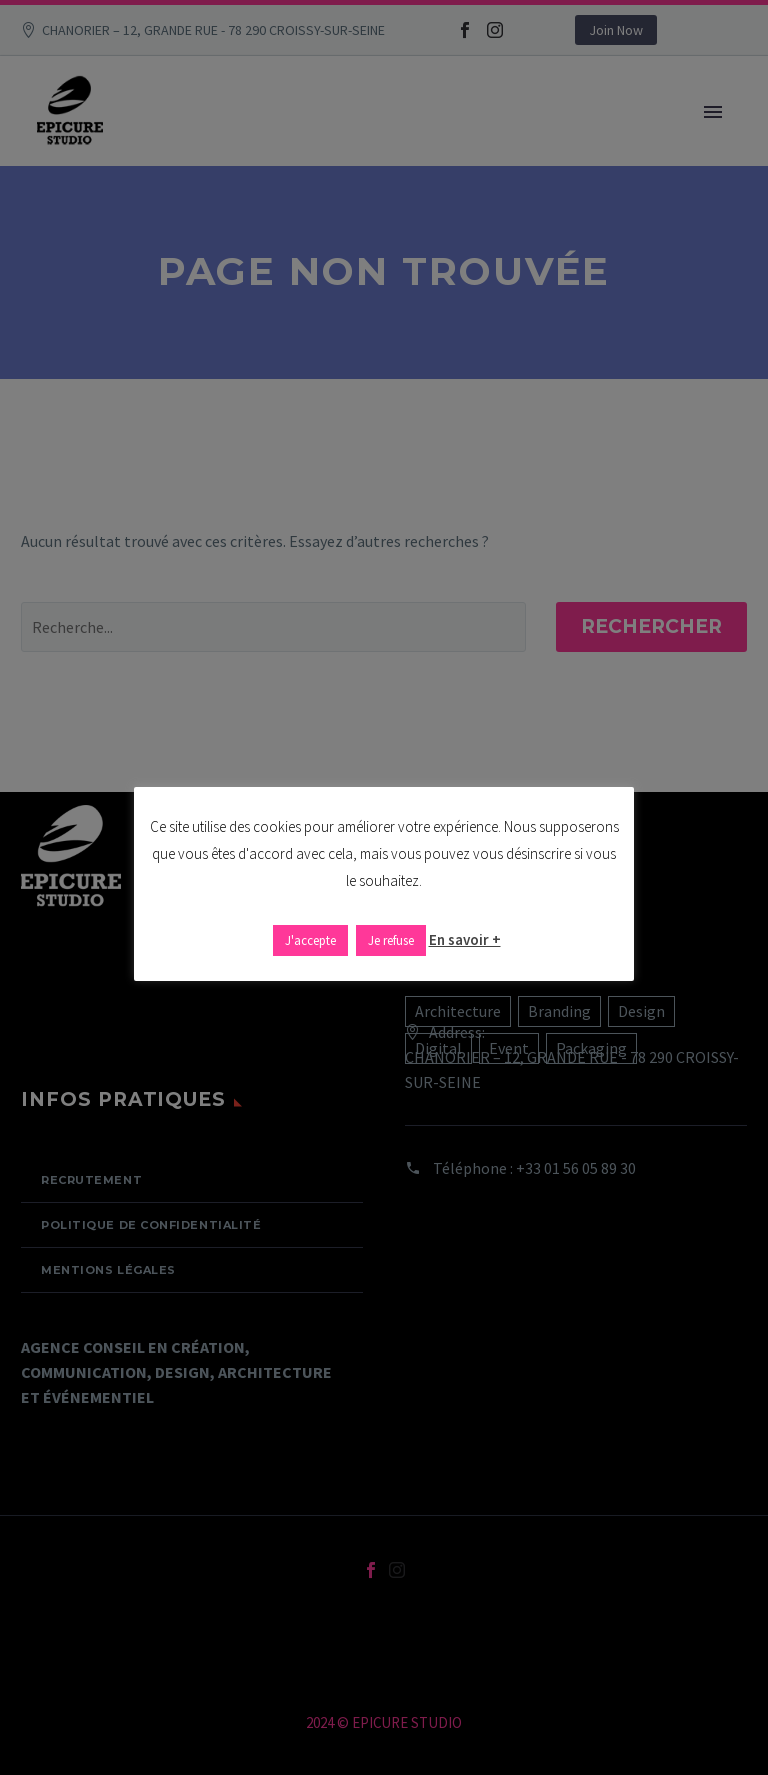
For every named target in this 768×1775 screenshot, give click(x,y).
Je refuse (391, 940)
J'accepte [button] (310, 940)
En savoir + (465, 939)
